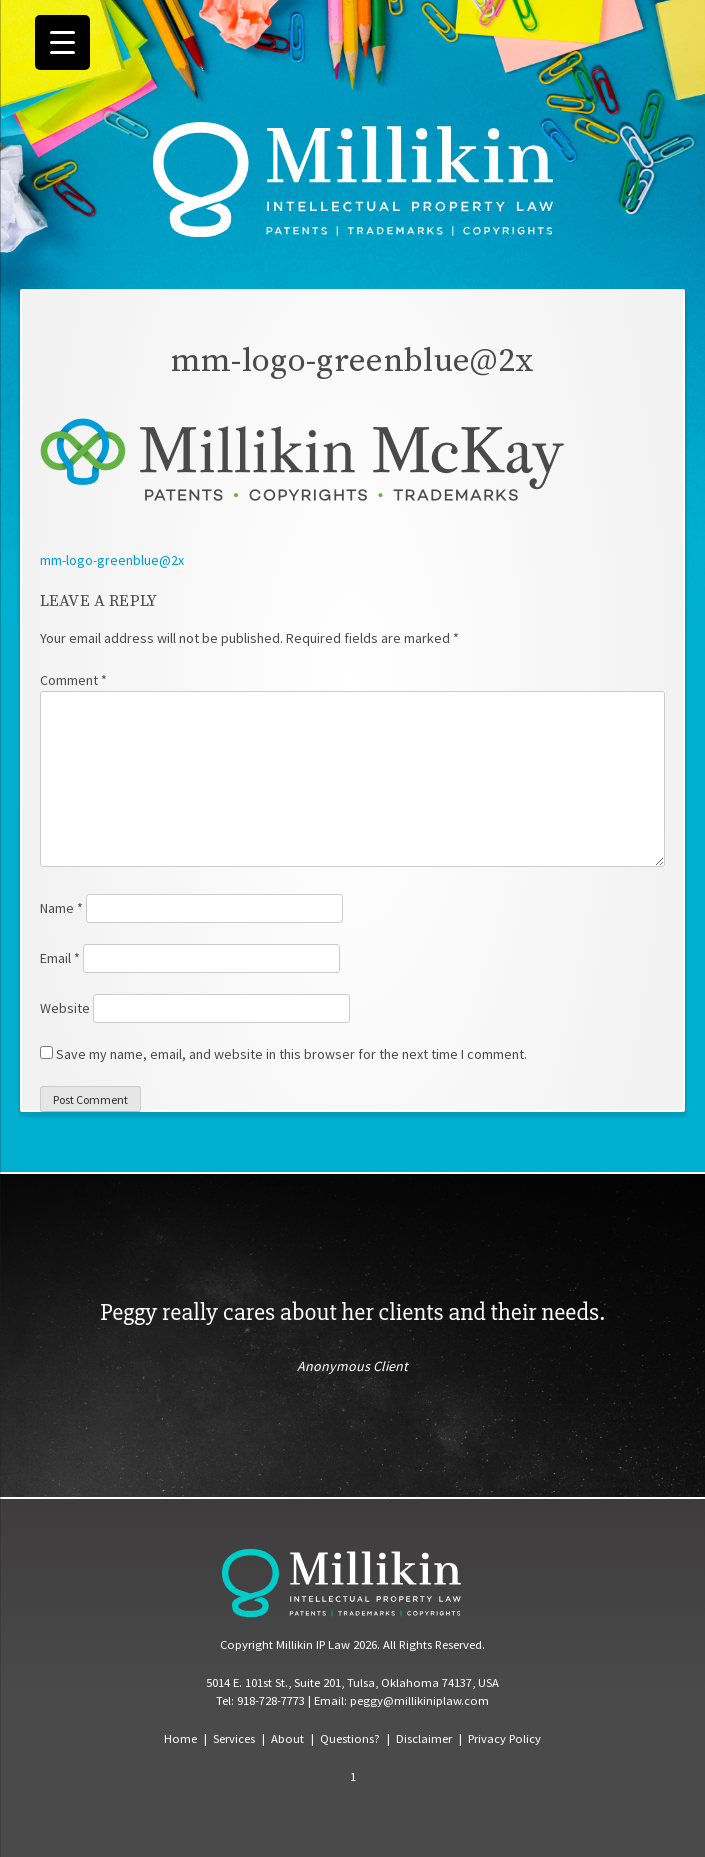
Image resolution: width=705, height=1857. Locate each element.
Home (180, 1738)
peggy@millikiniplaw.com (419, 1700)
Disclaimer (424, 1738)
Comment (73, 680)
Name (61, 908)
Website (65, 1008)
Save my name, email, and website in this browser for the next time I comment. (291, 1054)
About (287, 1738)
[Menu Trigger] (62, 42)
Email (60, 958)
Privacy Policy (504, 1738)
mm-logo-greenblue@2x (112, 560)
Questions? (350, 1738)
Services (234, 1738)
